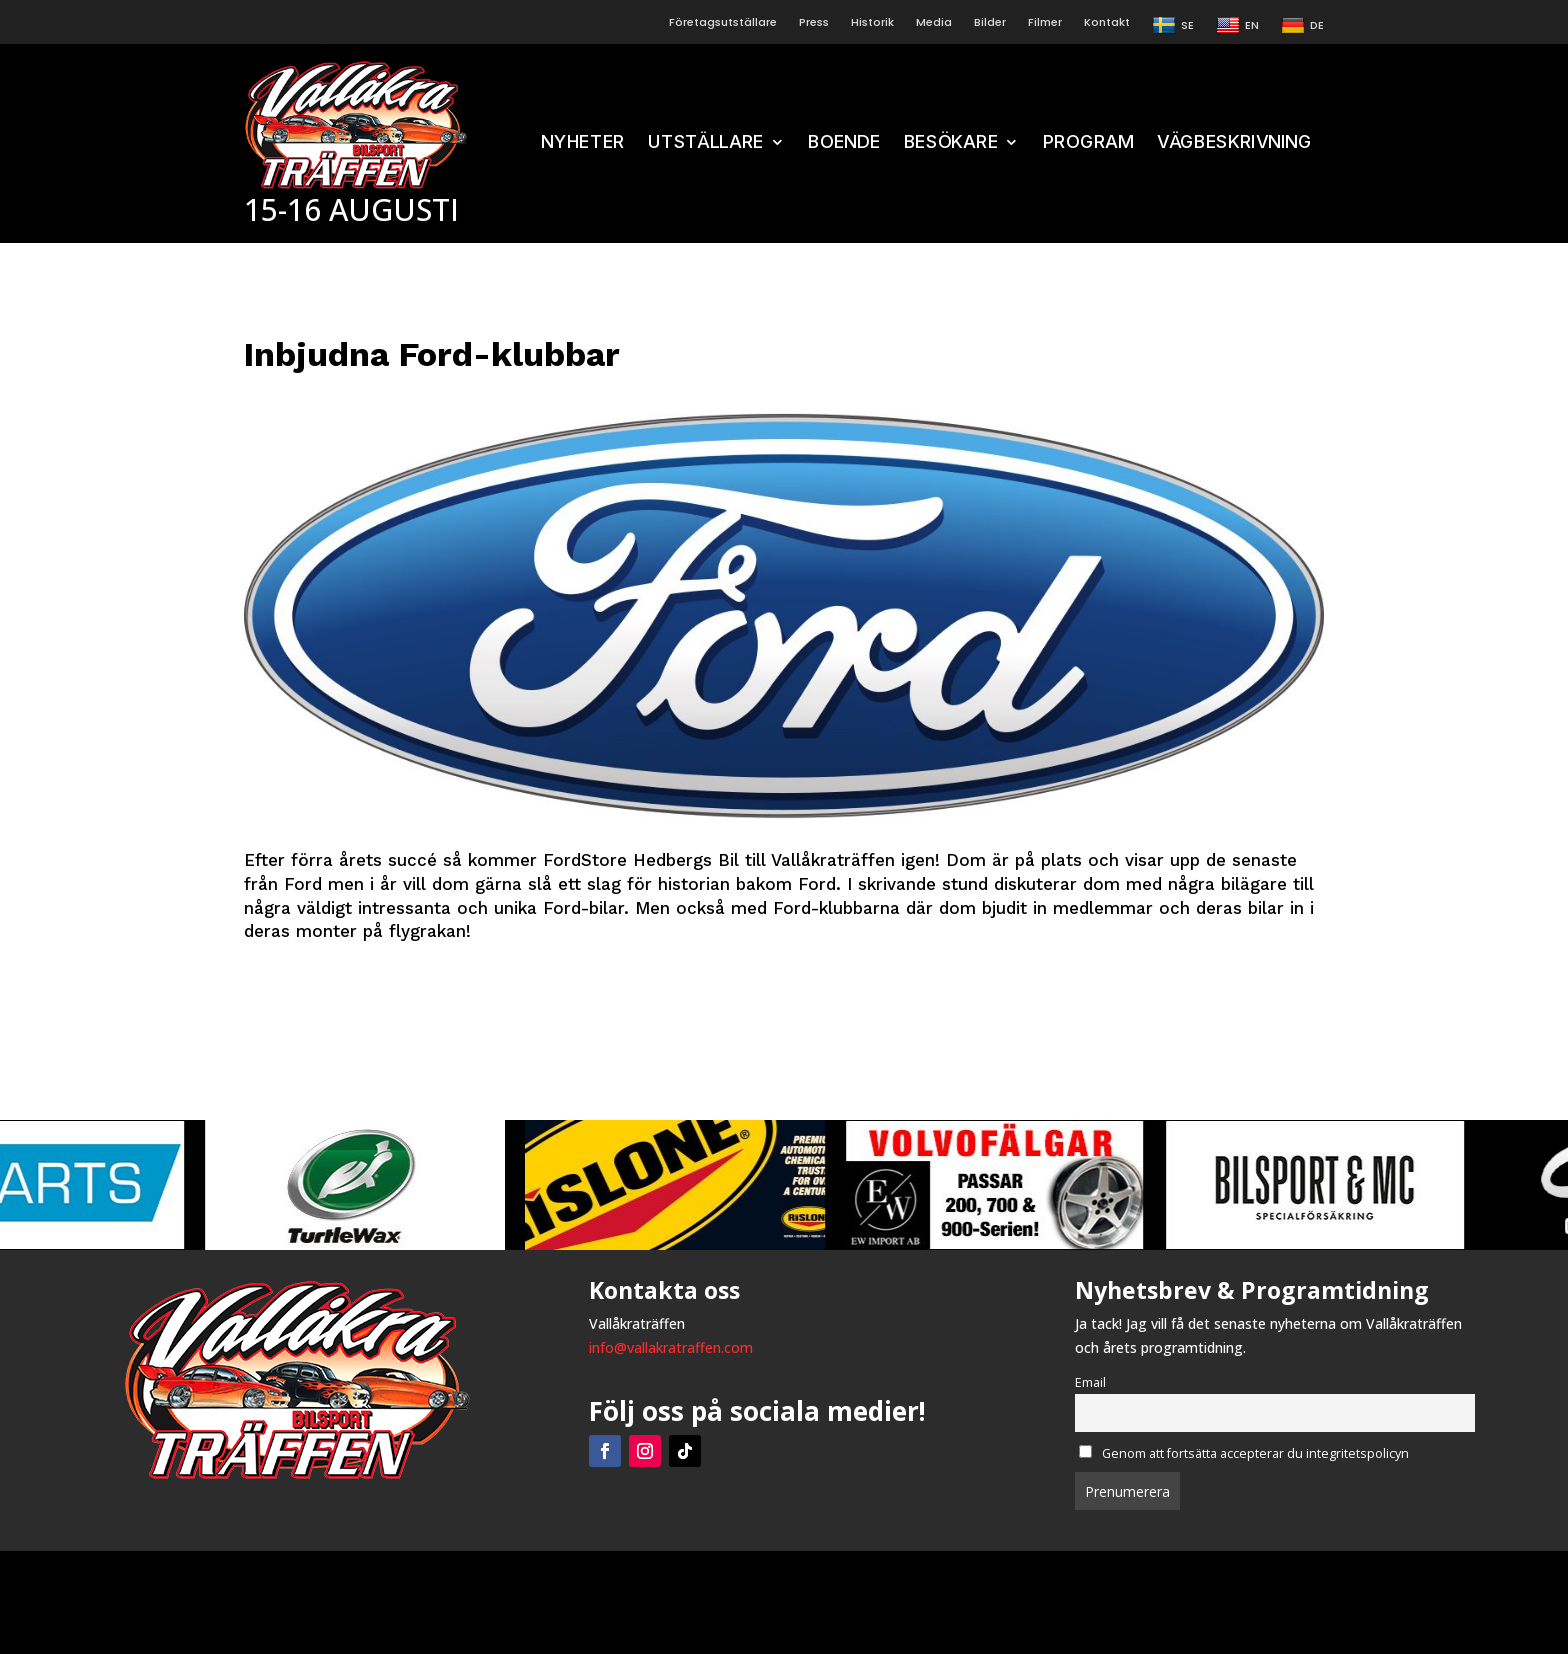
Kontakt (1107, 22)
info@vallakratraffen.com (671, 1347)
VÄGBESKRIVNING (1234, 143)
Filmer (1045, 22)
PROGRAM (1087, 143)
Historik (872, 22)
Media (934, 22)
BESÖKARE (951, 143)
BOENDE (844, 143)
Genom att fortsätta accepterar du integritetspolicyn (1244, 1453)
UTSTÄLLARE (706, 143)
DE (1302, 26)
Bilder (990, 22)
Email (1090, 1382)
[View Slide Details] (396, 1185)
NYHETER (583, 143)
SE (1173, 26)
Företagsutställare (723, 22)
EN (1237, 26)
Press (814, 22)
